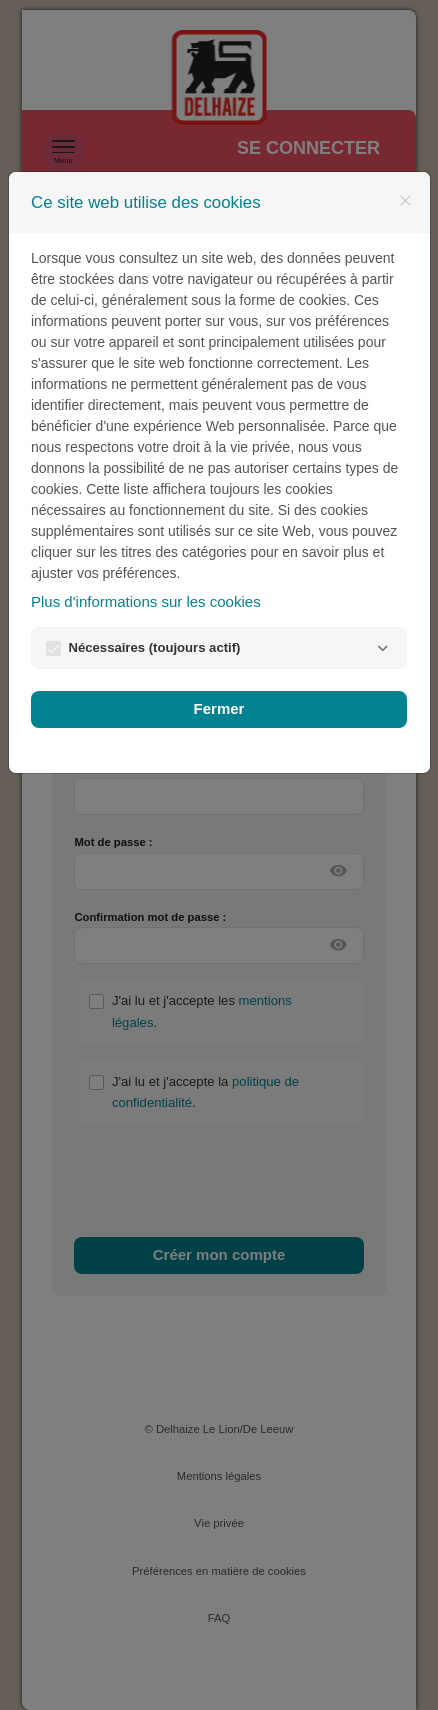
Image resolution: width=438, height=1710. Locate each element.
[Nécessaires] (382, 648)
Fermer (219, 708)
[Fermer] (405, 201)
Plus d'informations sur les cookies (146, 601)
